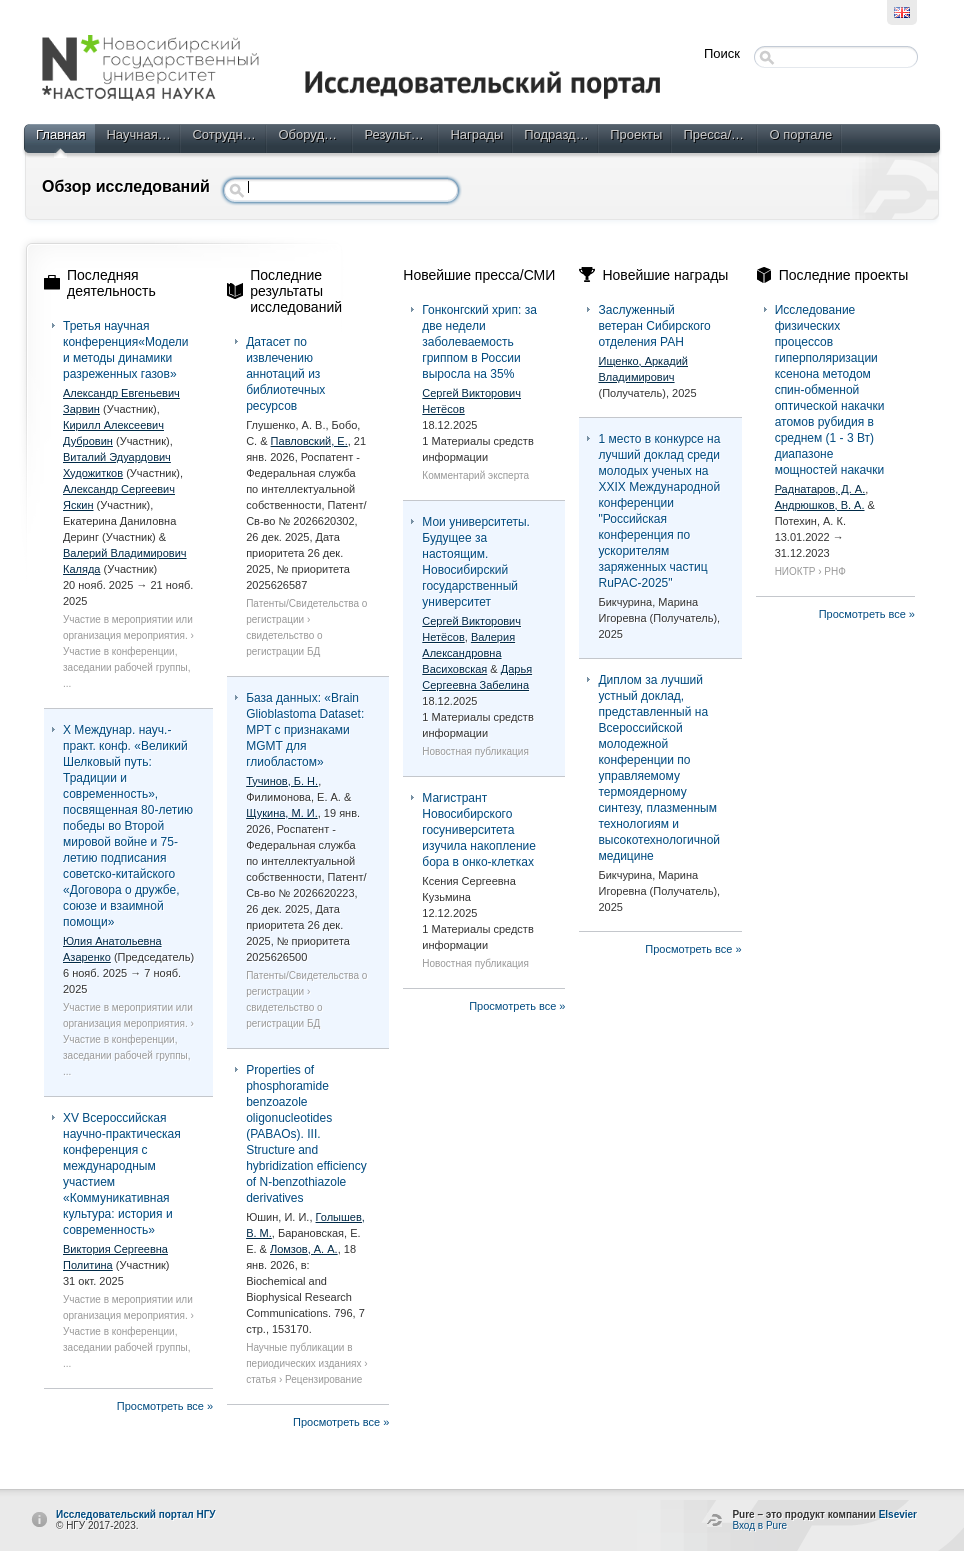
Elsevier (898, 1514)
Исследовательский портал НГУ (136, 1514)
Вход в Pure (759, 1525)
